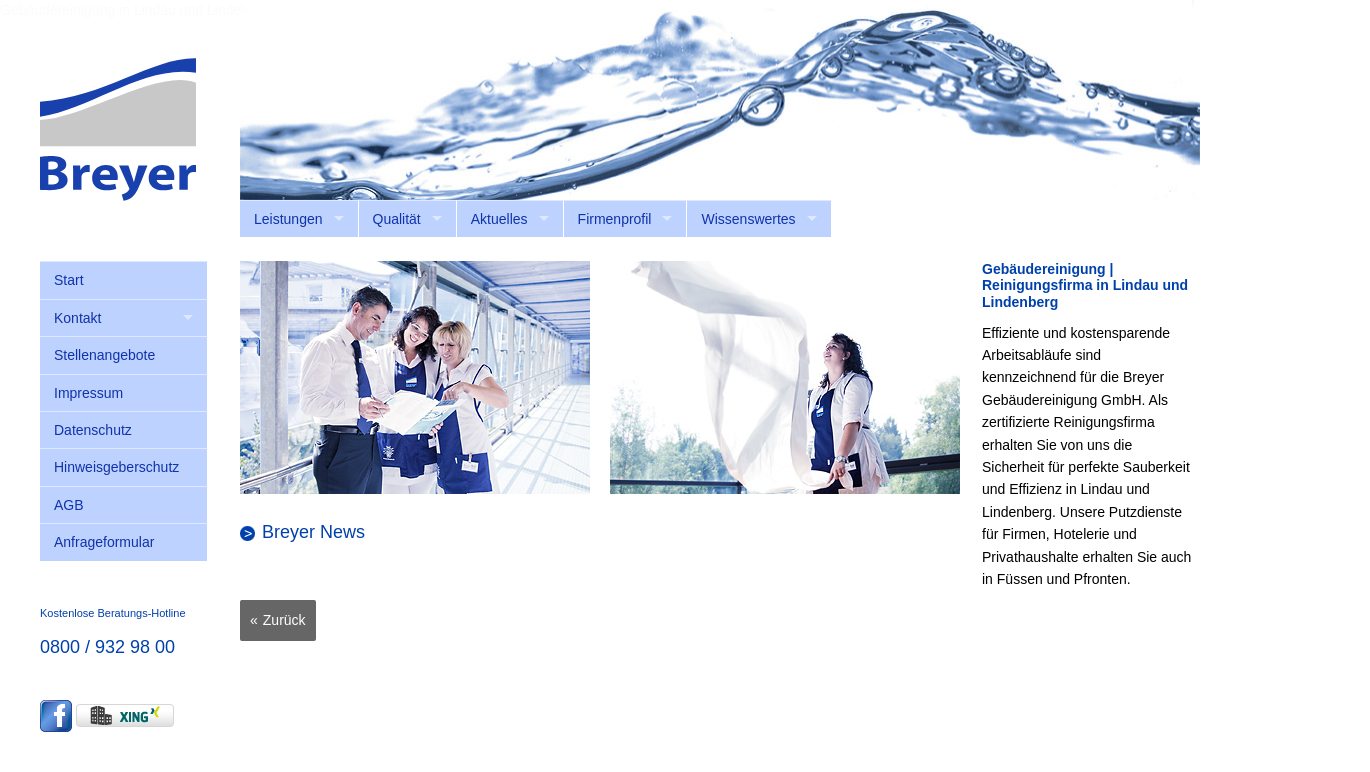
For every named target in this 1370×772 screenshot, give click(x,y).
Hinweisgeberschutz (116, 467)
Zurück (284, 620)
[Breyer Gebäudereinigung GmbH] (118, 128)
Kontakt (77, 318)
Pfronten (1100, 579)
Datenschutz (93, 430)
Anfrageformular (104, 542)
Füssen (1020, 579)
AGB (69, 505)
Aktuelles (499, 219)
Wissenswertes (748, 219)
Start (69, 280)
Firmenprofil (615, 219)
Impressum (88, 393)
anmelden (1170, 210)
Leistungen (288, 219)
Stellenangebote (104, 355)
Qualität (397, 219)
